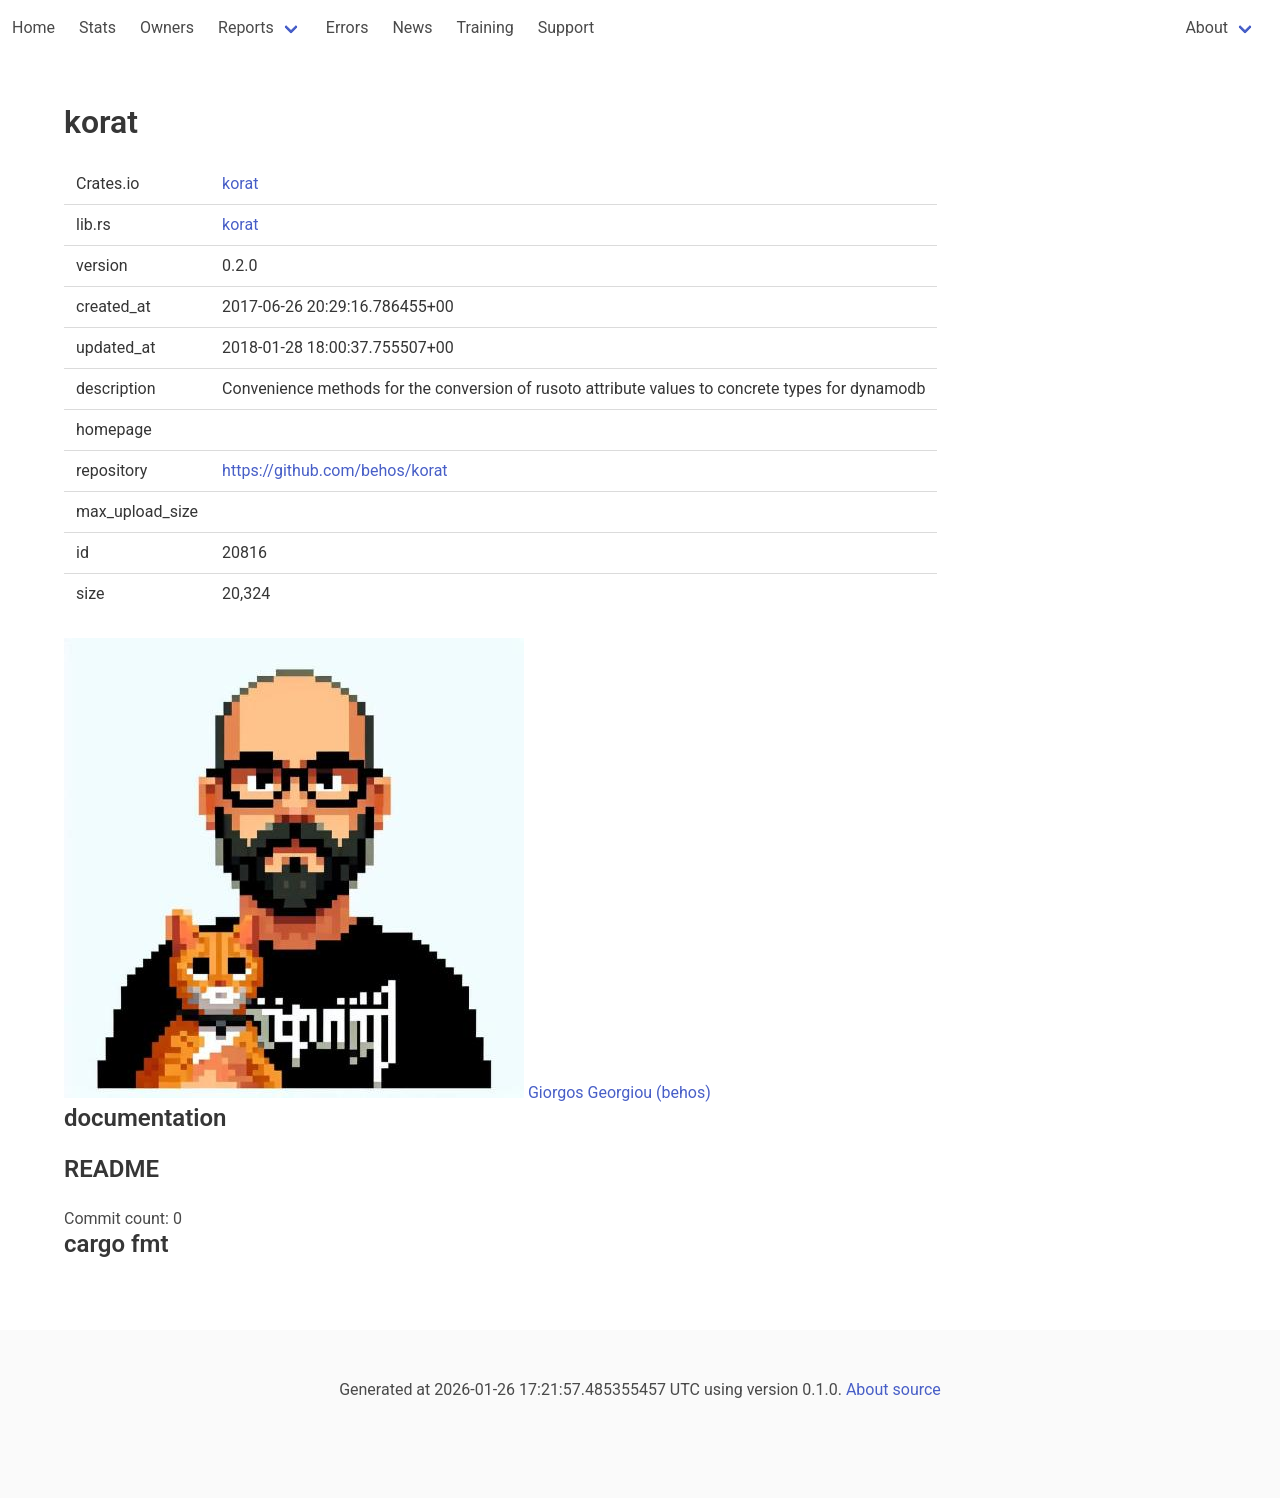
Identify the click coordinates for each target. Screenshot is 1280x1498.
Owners (167, 27)
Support (566, 27)
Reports (246, 27)
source (917, 1389)
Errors (347, 27)
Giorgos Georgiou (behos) (619, 1092)
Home (33, 27)
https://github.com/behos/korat (334, 470)
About (1206, 27)
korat (240, 183)
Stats (97, 27)
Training (485, 27)
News (412, 27)
